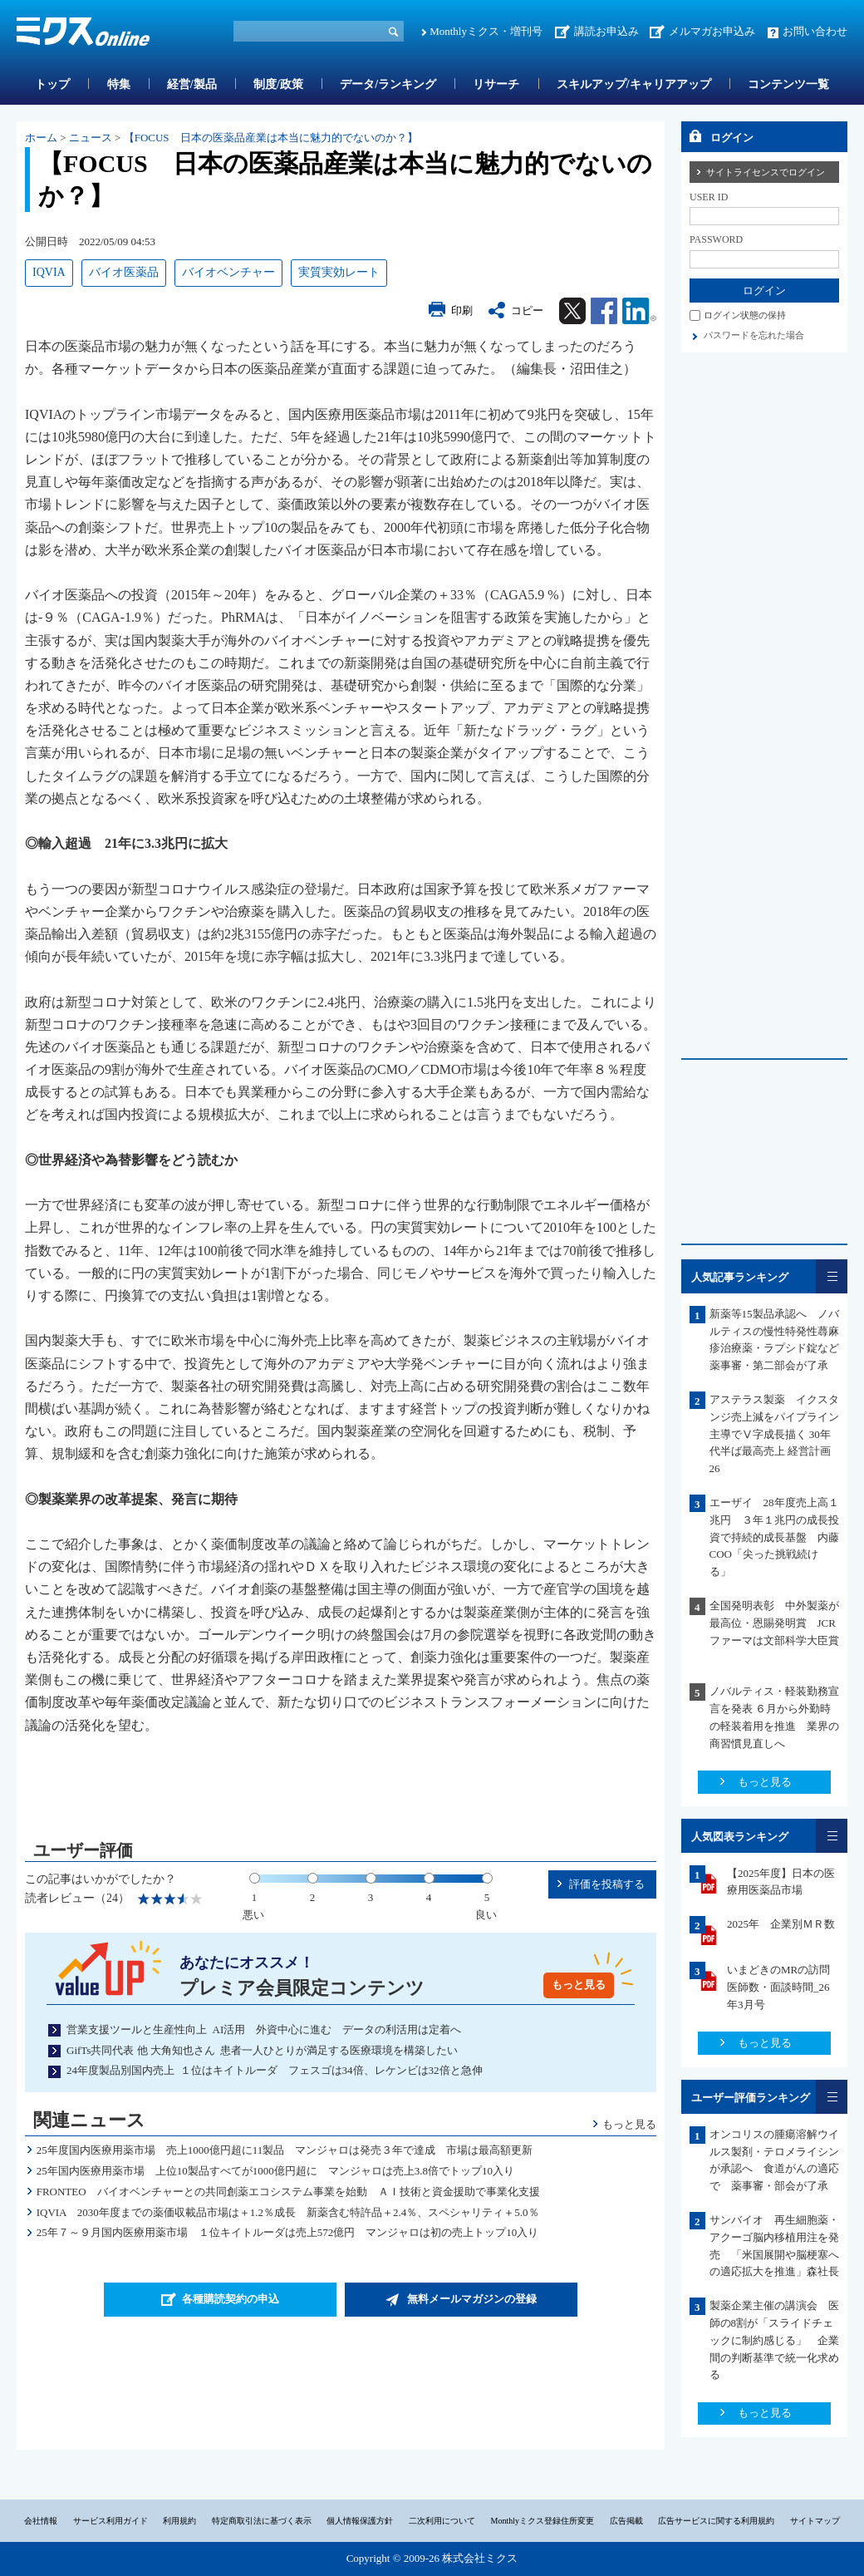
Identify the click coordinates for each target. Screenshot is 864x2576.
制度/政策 (278, 84)
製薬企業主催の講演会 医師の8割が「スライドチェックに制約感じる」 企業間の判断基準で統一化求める (774, 2340)
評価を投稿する (607, 1884)
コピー (527, 310)
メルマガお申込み (712, 31)
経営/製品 (192, 84)
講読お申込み (606, 31)
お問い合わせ (815, 31)
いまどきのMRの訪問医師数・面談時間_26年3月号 (778, 1987)
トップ (52, 84)
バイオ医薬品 (124, 272)
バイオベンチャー (228, 272)
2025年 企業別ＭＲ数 (781, 1924)
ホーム (41, 137)
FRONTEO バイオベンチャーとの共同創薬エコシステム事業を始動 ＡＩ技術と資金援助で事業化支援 (288, 2191)
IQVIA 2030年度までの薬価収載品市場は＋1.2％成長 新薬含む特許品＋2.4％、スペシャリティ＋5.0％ (288, 2212)
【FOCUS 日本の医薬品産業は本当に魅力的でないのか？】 (271, 137)
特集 (118, 84)
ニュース (90, 137)
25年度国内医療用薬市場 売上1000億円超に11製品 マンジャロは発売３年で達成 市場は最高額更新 (285, 2150)
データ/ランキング (388, 84)
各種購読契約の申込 (230, 2299)
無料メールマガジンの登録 (472, 2299)
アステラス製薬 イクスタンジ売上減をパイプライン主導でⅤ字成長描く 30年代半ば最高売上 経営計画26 (774, 1434)
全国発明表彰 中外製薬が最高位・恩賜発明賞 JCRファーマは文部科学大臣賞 (779, 1623)
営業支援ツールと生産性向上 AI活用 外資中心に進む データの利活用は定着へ (263, 2029)
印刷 (462, 310)
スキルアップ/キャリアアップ (634, 84)
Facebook (604, 311)
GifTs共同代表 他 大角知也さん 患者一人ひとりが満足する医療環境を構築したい (262, 2050)
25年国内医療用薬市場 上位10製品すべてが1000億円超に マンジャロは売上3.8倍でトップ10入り (275, 2171)
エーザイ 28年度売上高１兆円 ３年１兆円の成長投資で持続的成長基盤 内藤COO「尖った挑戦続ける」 (774, 1537)
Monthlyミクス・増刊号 (486, 31)
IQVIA (49, 272)
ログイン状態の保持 (745, 315)
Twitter (572, 311)
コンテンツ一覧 (788, 84)
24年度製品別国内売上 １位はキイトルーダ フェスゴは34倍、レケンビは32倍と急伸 (274, 2070)
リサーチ (496, 84)
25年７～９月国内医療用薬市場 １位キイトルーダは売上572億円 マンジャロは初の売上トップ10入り (288, 2232)
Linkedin (639, 311)
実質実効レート (339, 272)
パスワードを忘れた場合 (754, 335)
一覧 (831, 1276)
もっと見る (579, 1984)
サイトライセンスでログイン (765, 172)
